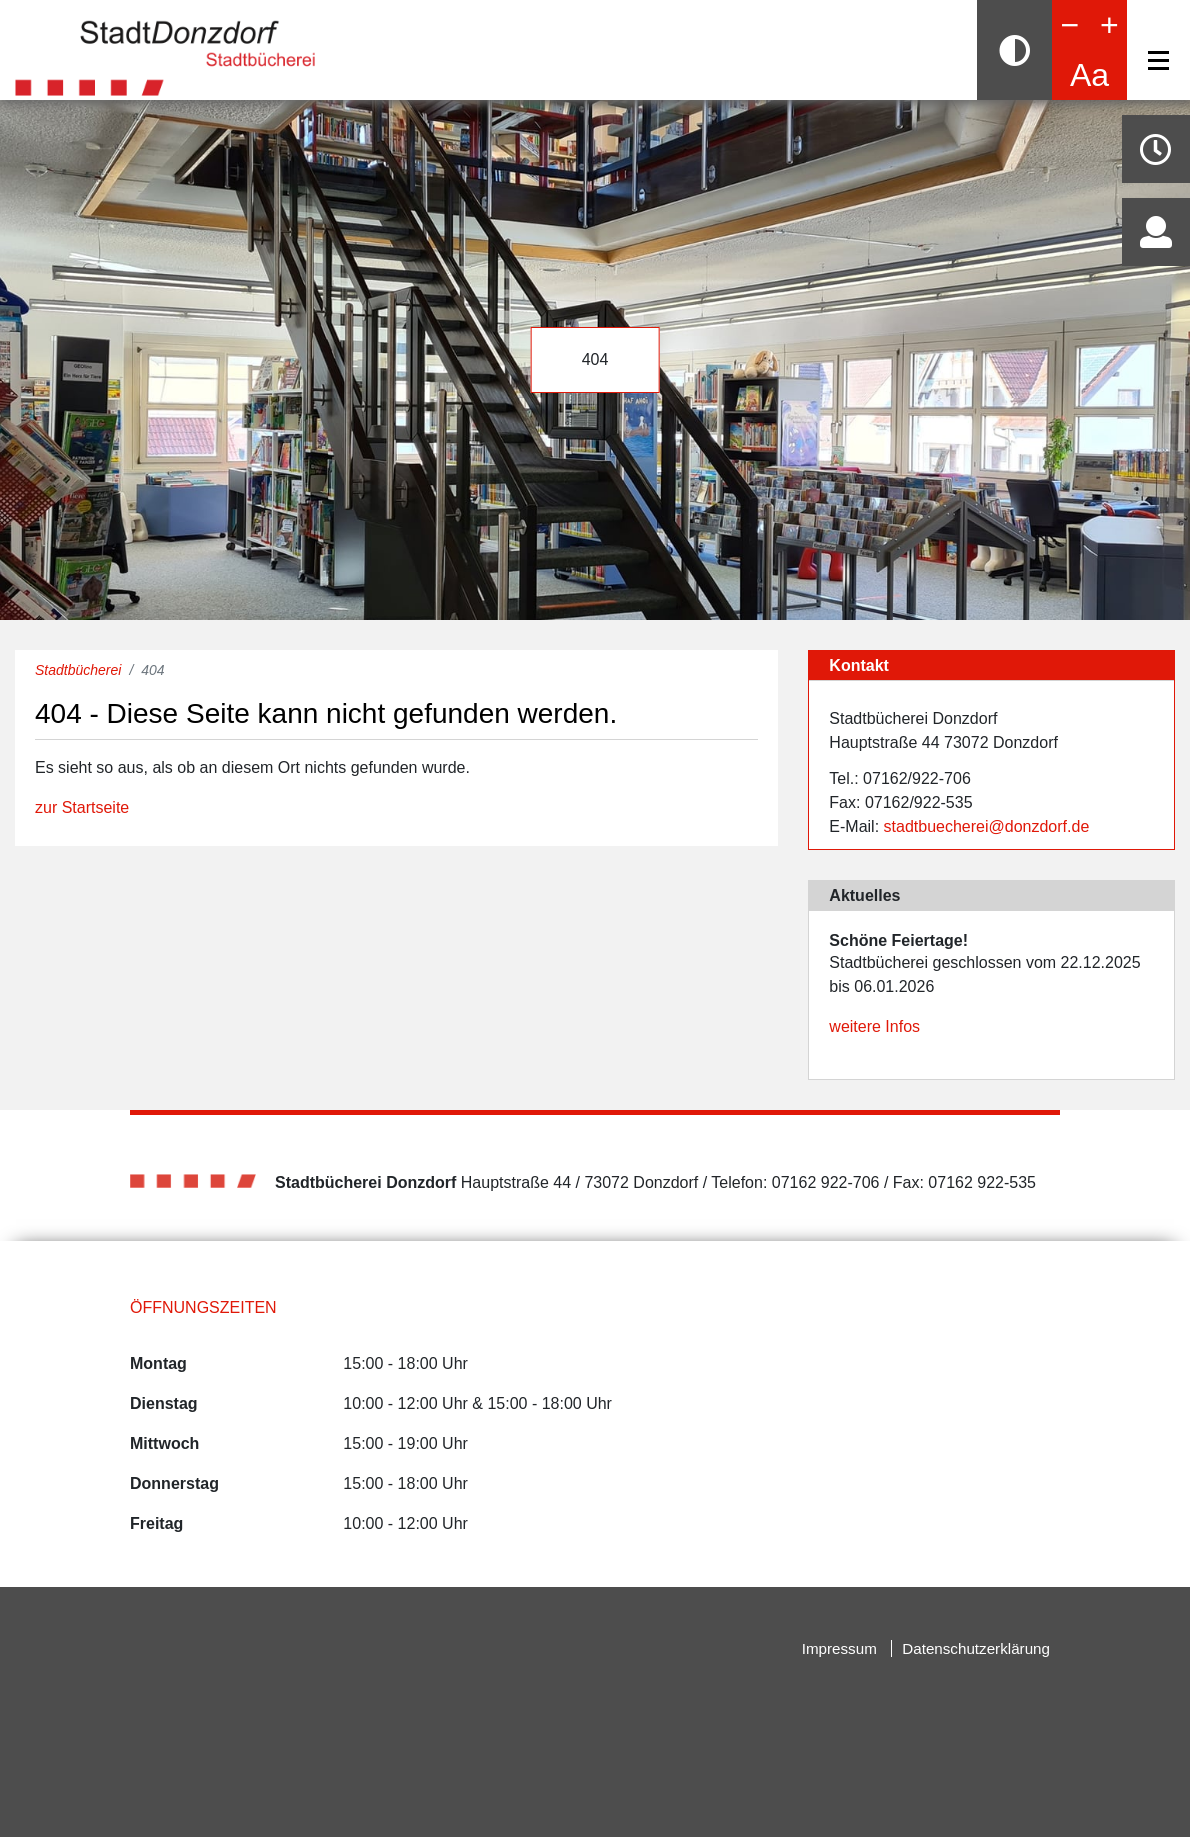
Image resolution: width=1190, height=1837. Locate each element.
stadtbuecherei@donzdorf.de (987, 826)
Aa (1089, 75)
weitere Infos (874, 1026)
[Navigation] (1158, 60)
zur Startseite (82, 807)
